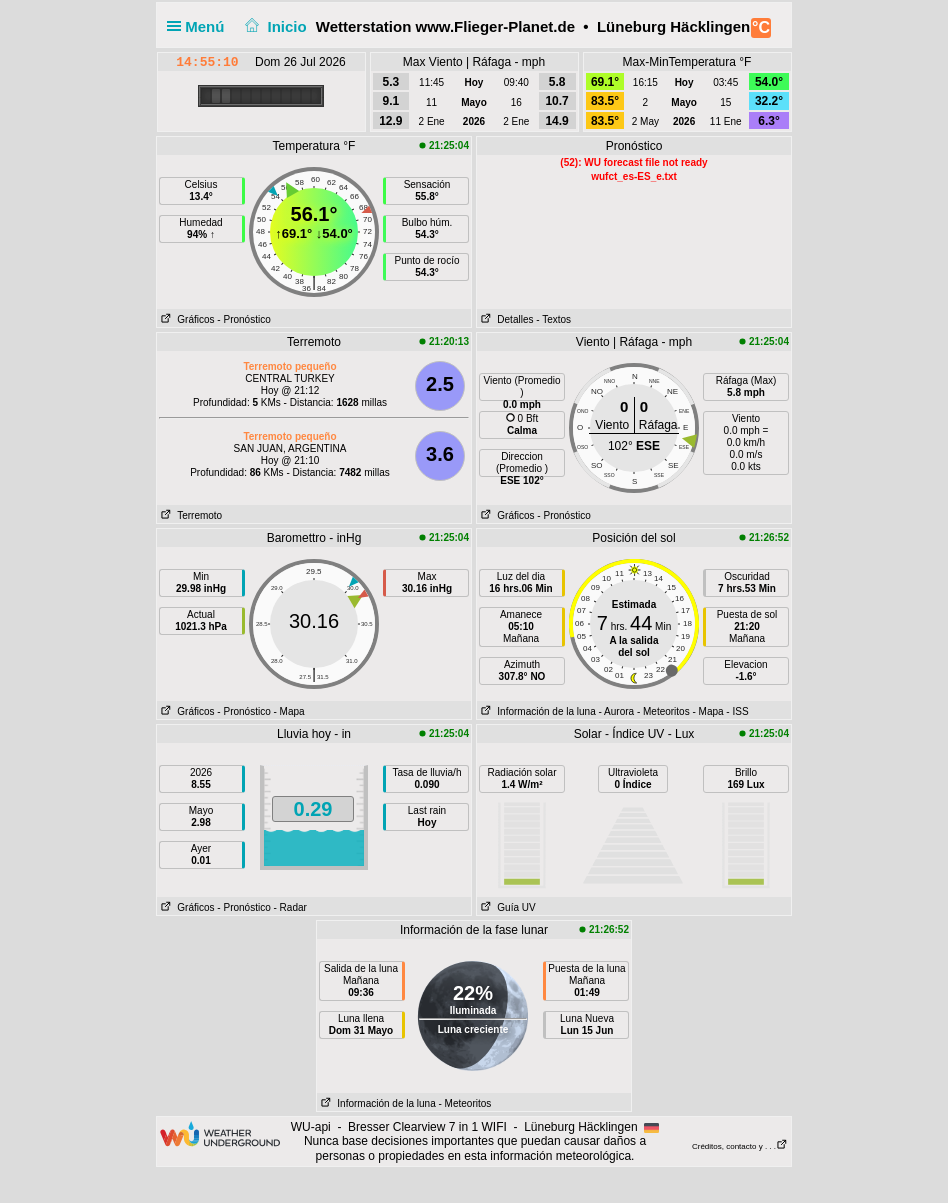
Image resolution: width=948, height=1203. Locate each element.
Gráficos (186, 319)
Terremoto (189, 515)
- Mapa (289, 711)
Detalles (505, 319)
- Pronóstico (243, 319)
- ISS (737, 711)
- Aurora (617, 711)
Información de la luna (536, 711)
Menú (200, 26)
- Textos (553, 319)
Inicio (274, 26)
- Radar (290, 907)
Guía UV (506, 907)
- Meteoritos (663, 711)
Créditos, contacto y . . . (740, 1146)
